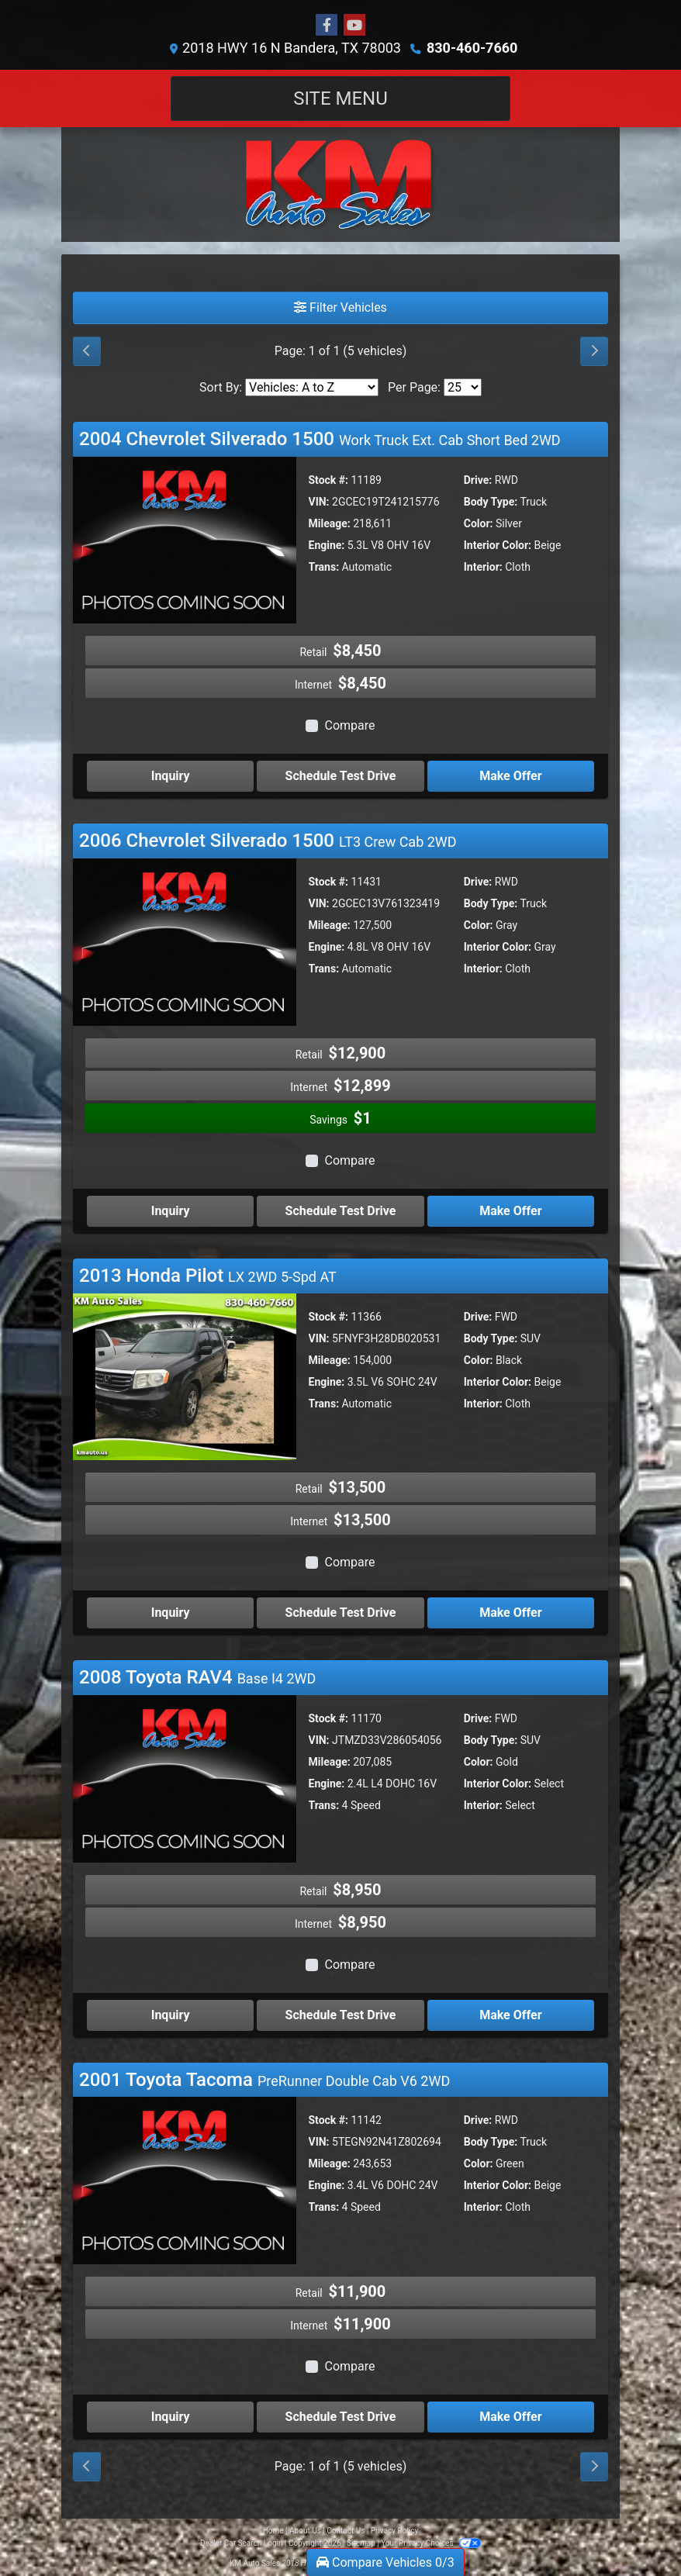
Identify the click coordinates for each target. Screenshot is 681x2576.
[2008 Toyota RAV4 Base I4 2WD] (184, 1777)
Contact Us (346, 2530)
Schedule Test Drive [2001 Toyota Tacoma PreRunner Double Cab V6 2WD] (340, 2416)
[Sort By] (312, 387)
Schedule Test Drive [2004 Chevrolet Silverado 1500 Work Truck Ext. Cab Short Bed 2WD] (340, 775)
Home (273, 2530)
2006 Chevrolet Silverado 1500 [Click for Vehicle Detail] (268, 840)
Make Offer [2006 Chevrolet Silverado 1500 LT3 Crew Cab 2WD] (510, 1210)
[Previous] (87, 351)
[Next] (594, 351)
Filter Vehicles (340, 307)
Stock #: (329, 480)
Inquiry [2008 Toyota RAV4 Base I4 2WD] (170, 2015)
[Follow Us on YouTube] (354, 25)
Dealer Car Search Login (241, 2543)
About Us (305, 2530)
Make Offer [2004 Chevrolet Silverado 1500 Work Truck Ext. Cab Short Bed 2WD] (510, 775)
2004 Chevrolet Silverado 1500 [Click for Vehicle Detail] (320, 439)
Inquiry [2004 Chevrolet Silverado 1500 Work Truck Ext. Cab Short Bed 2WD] (170, 775)
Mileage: (330, 523)
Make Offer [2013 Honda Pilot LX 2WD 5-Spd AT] (510, 1612)
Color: (478, 523)
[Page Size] (463, 387)
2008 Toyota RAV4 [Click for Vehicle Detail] (197, 1677)
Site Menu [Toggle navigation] (340, 98)
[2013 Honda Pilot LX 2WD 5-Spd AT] (184, 1376)
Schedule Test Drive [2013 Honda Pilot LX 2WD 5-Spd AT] (340, 1612)
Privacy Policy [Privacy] (395, 2530)
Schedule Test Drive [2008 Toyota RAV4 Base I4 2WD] (340, 2015)
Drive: (478, 480)
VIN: (319, 502)
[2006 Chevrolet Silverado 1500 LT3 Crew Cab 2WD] (184, 941)
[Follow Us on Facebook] (326, 25)
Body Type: (490, 502)
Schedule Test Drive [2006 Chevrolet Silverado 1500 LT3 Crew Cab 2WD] (340, 1210)
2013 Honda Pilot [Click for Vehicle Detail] (208, 1275)
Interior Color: (497, 545)
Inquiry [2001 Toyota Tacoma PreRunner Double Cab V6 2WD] (170, 2416)
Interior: (483, 567)
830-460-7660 (472, 48)
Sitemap (361, 2543)
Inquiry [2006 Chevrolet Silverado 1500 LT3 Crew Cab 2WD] (170, 1210)
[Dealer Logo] (340, 184)
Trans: (324, 567)
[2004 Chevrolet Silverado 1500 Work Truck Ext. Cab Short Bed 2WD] (184, 539)
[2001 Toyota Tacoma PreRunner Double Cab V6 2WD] (184, 2180)
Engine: (327, 545)
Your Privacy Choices (431, 2543)
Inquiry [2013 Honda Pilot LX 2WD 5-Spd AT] (170, 1612)
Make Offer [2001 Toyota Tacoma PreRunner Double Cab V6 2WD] (510, 2416)
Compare (349, 725)
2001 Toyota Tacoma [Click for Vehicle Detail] (264, 2080)
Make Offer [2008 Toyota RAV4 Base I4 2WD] (510, 2015)
